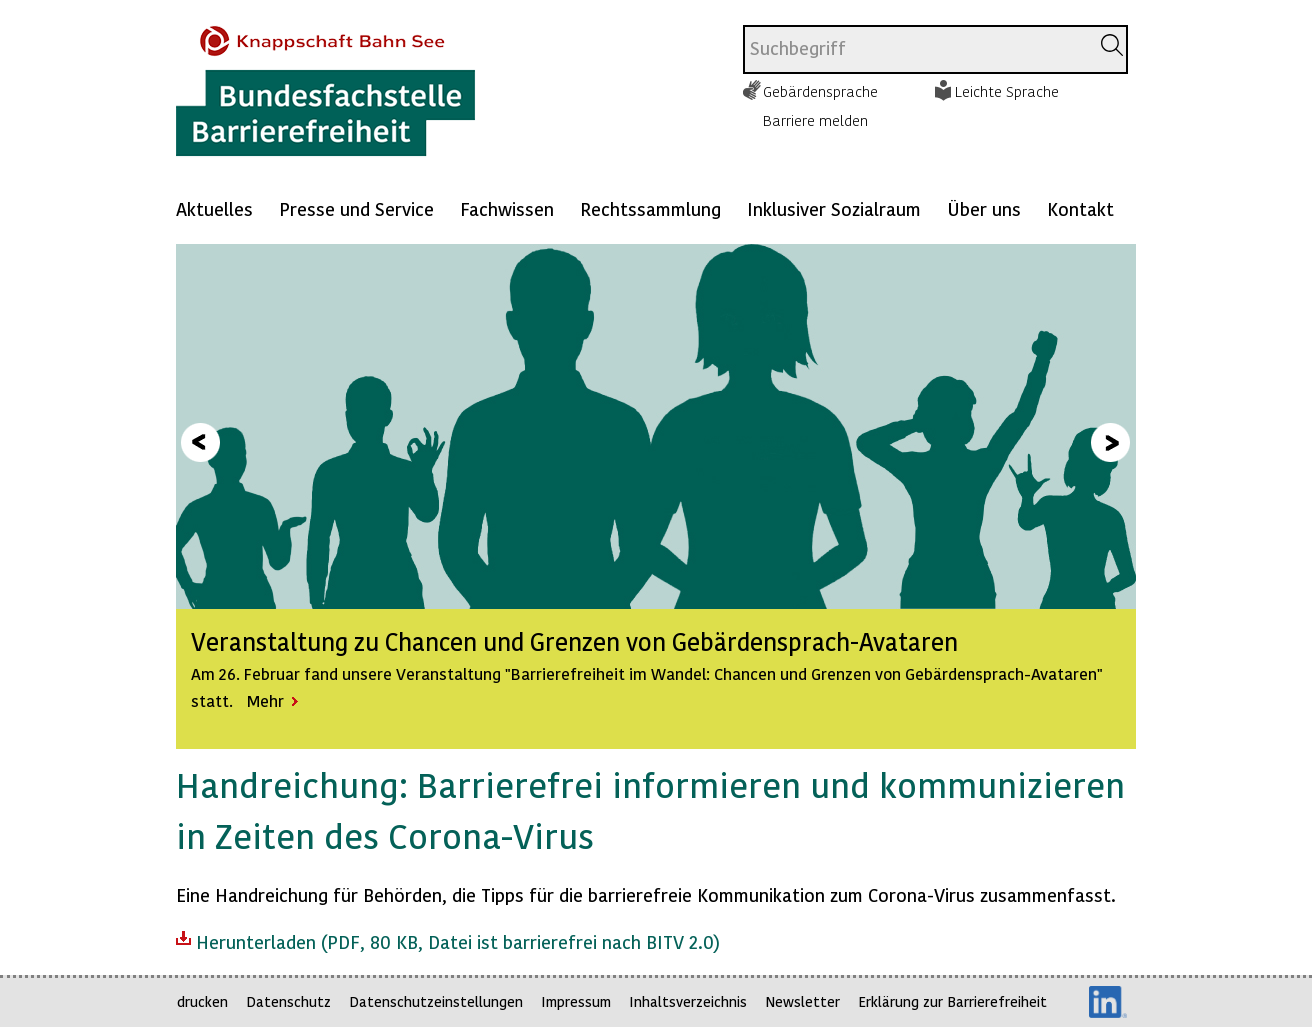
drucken (202, 1001)
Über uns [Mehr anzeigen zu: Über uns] (984, 208)
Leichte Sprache (1007, 91)
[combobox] (916, 49)
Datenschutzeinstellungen (436, 1001)
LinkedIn (1108, 1002)
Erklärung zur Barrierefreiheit (952, 1001)
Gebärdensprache (820, 91)
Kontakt (1080, 208)
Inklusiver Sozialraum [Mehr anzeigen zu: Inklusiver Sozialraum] (834, 208)
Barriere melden (815, 120)
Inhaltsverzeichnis (688, 1001)
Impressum (576, 1001)
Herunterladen (448, 940)
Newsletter (802, 1001)
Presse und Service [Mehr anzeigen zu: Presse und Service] (356, 208)
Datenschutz (288, 1001)
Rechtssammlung (650, 208)
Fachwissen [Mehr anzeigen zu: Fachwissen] (507, 208)
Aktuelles (214, 208)
